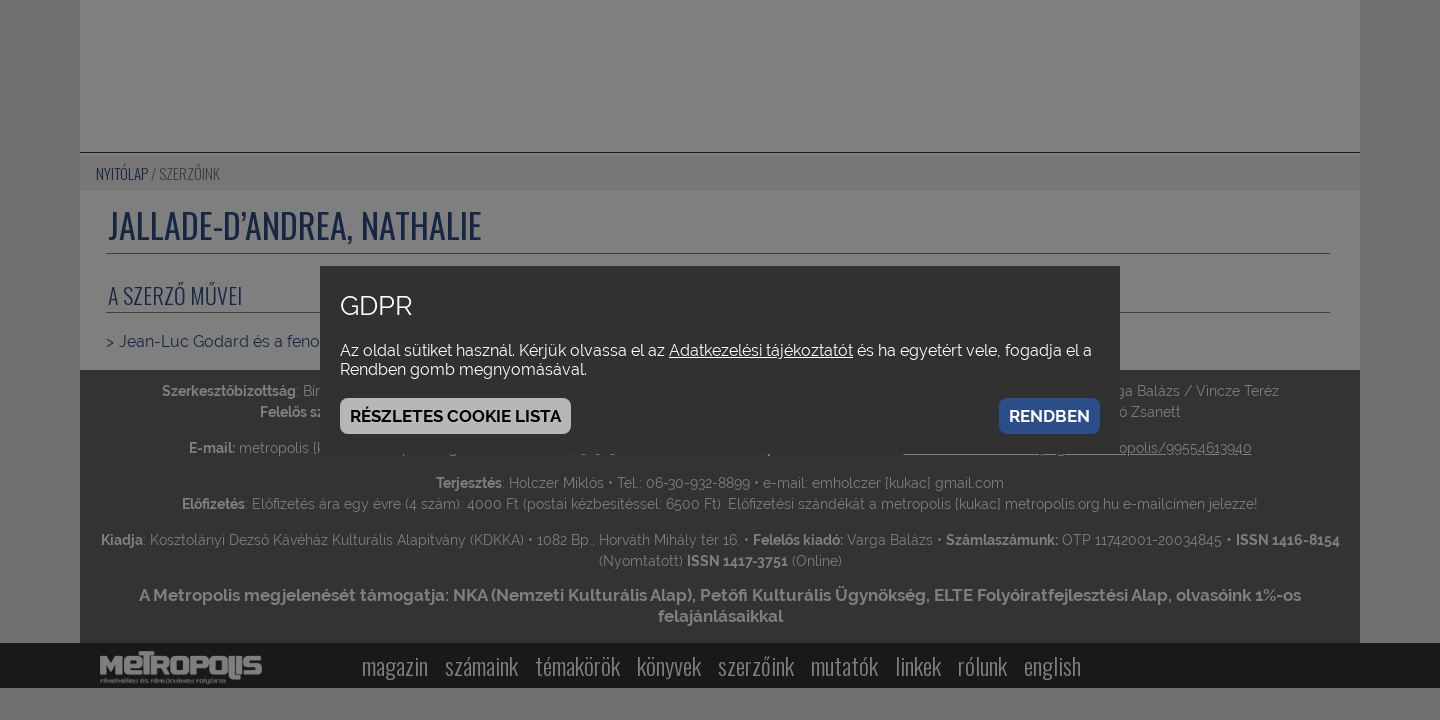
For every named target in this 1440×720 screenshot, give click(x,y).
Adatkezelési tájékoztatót (761, 350)
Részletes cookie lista (455, 416)
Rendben (1049, 416)
